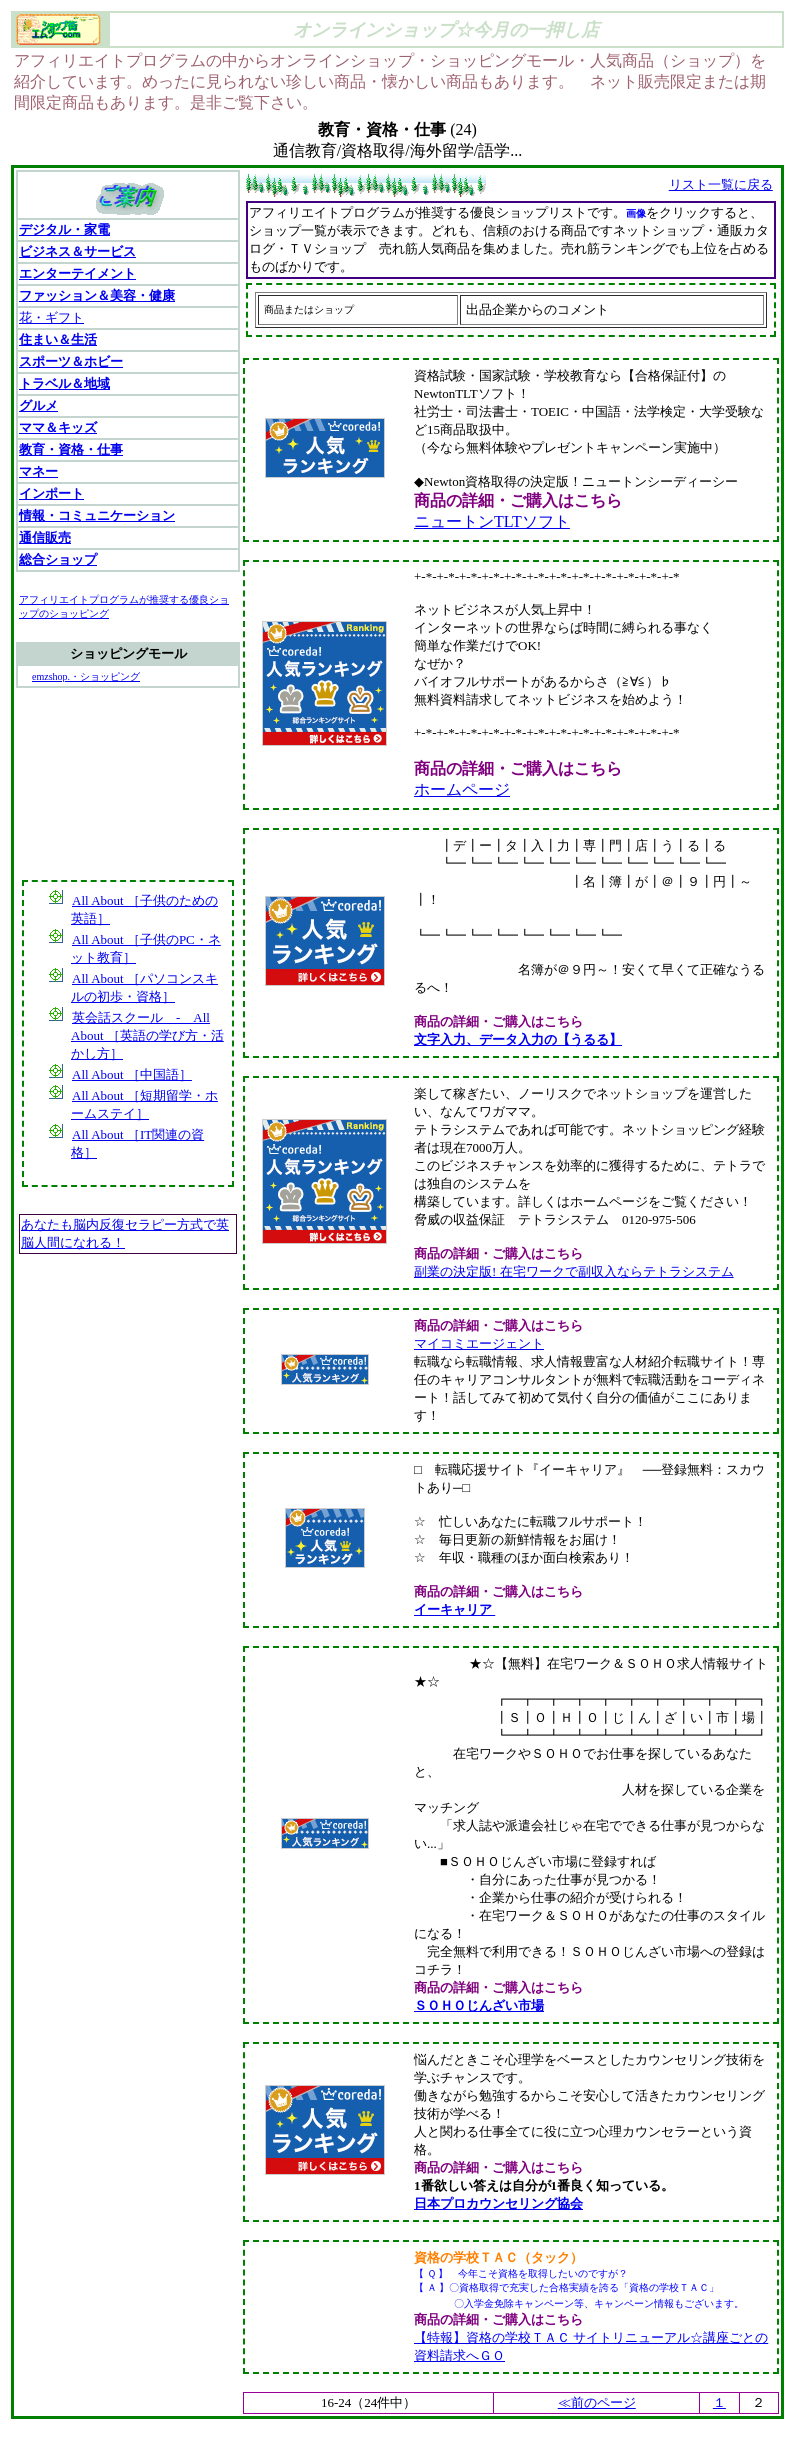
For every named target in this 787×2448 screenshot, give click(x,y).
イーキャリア (453, 1609)
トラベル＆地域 (64, 383)
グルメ (38, 405)
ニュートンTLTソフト (492, 521)
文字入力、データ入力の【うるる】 (518, 1039)
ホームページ (462, 789)
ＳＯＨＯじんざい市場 (479, 2005)
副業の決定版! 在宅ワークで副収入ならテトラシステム (574, 1271)
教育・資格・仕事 (71, 449)
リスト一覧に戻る (721, 184)
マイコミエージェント (479, 1343)
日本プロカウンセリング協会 (498, 2203)
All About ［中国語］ (131, 1074)
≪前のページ (597, 2402)
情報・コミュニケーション (97, 515)
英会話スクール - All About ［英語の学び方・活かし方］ (147, 1035)
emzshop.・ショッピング (86, 676)
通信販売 (45, 537)
